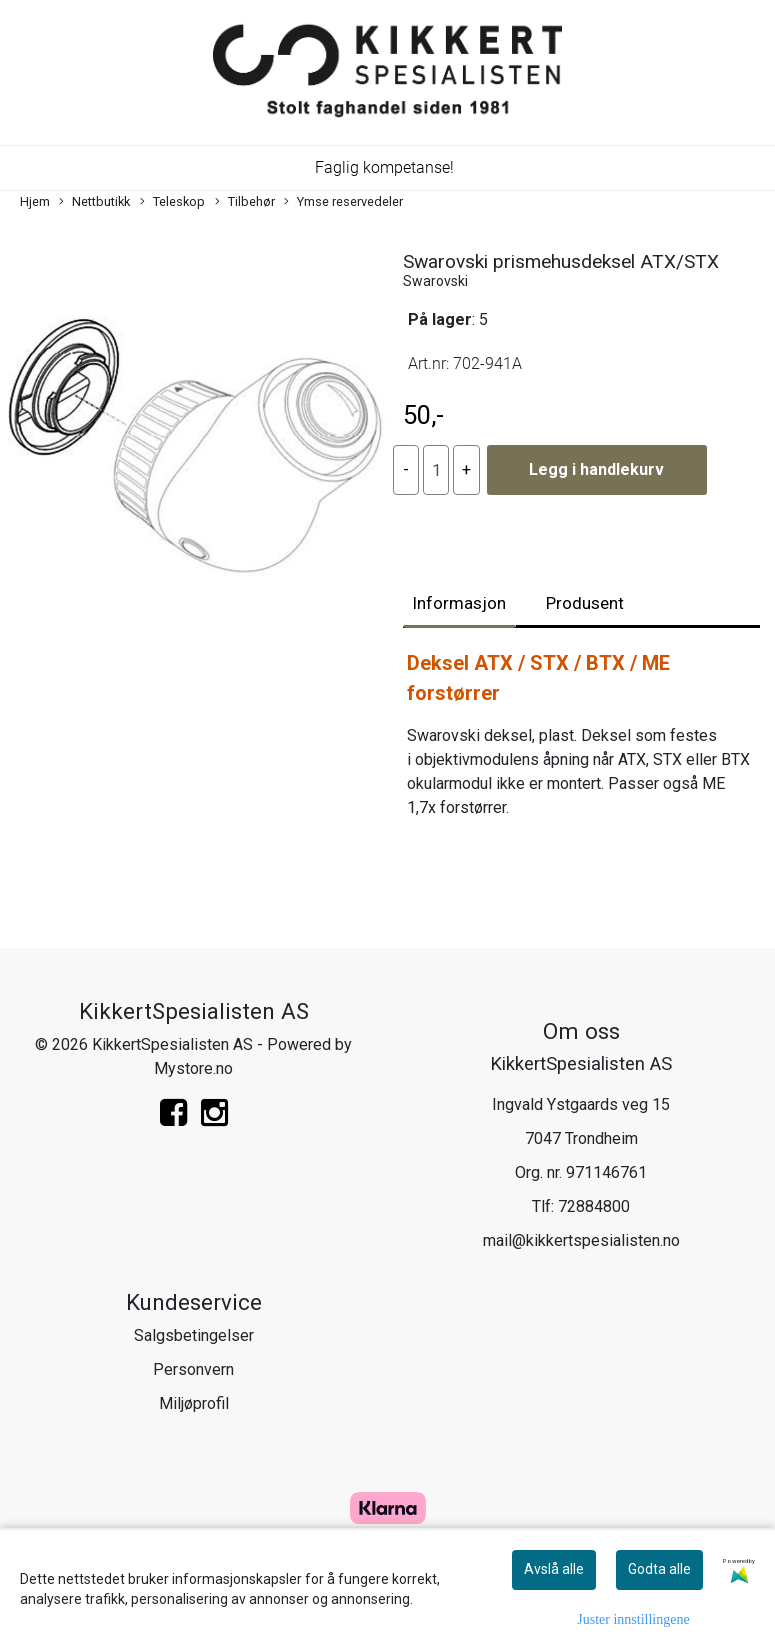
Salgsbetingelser (194, 1335)
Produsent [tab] (585, 603)
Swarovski (435, 281)
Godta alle (659, 1569)
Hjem (35, 201)
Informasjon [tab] (459, 603)
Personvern (193, 1369)
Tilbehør (245, 202)
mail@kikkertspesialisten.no (581, 1240)
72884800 (594, 1206)
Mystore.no (193, 1068)
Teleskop (172, 202)
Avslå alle (554, 1569)
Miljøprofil (194, 1403)
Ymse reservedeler (343, 202)
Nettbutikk (94, 202)
